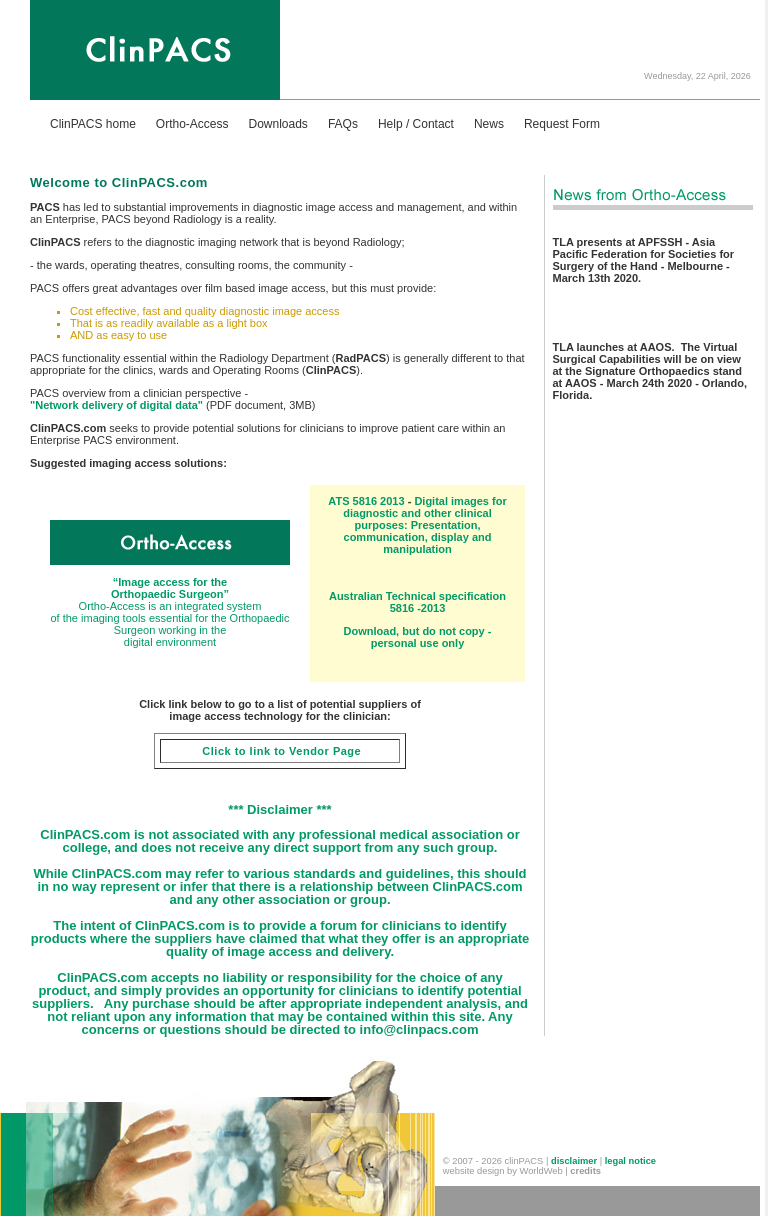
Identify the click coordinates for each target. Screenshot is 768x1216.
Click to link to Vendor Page (280, 751)
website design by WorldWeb (503, 1171)
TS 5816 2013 (371, 501)
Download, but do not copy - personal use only (418, 637)
